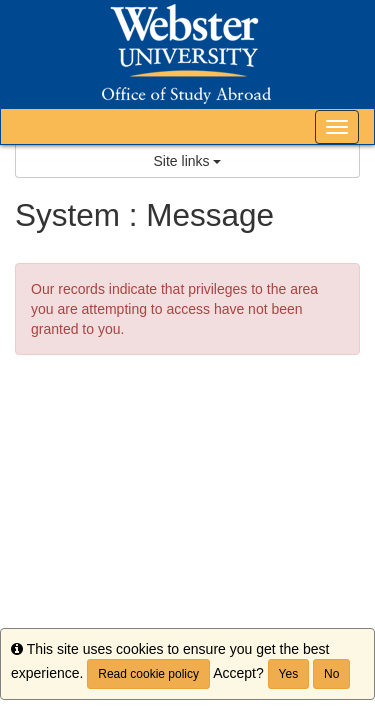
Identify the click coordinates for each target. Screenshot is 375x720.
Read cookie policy (148, 674)
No (331, 674)
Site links (188, 161)
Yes (289, 674)
